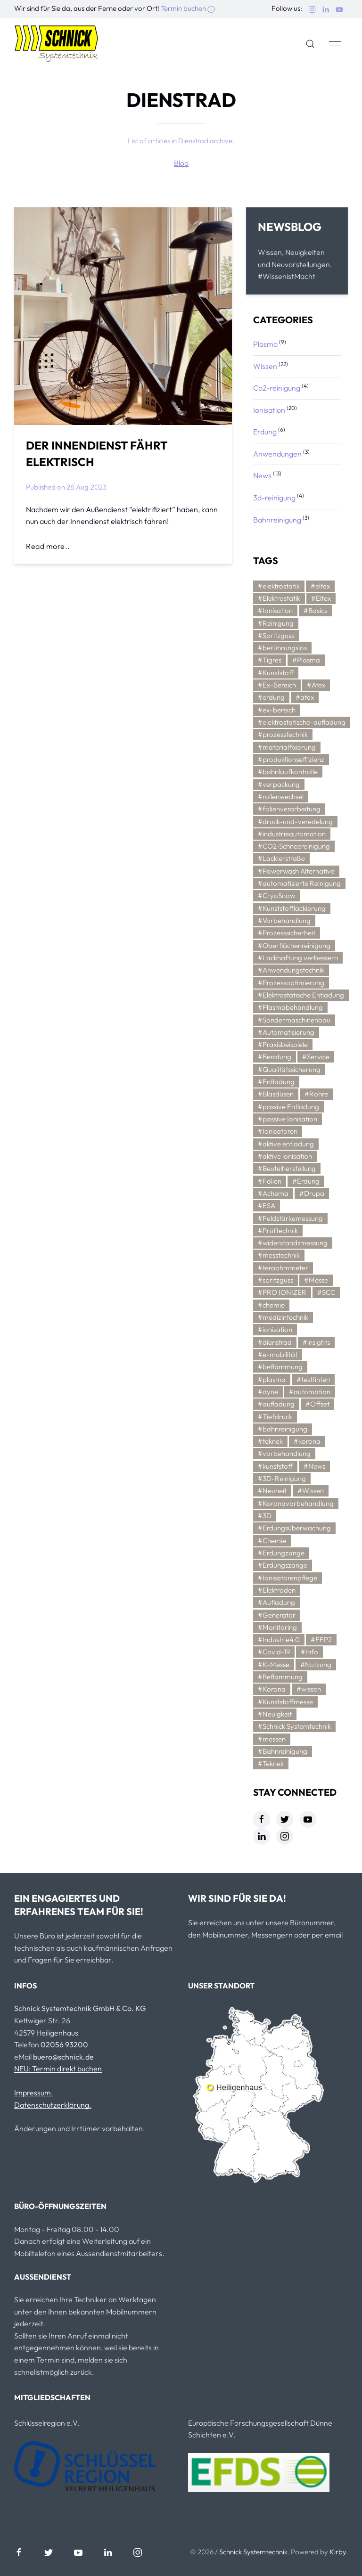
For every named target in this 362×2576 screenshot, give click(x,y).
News (262, 475)
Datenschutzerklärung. (52, 2105)
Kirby (337, 2551)
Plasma (265, 344)
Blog (181, 163)
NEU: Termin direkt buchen (58, 2068)
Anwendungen (277, 453)
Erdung (265, 431)
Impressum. (33, 2092)
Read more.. (48, 546)
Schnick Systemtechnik (253, 2551)
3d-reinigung (274, 497)
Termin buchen (188, 8)
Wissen (265, 366)
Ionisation (269, 410)
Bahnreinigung (277, 519)
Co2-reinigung (276, 388)
